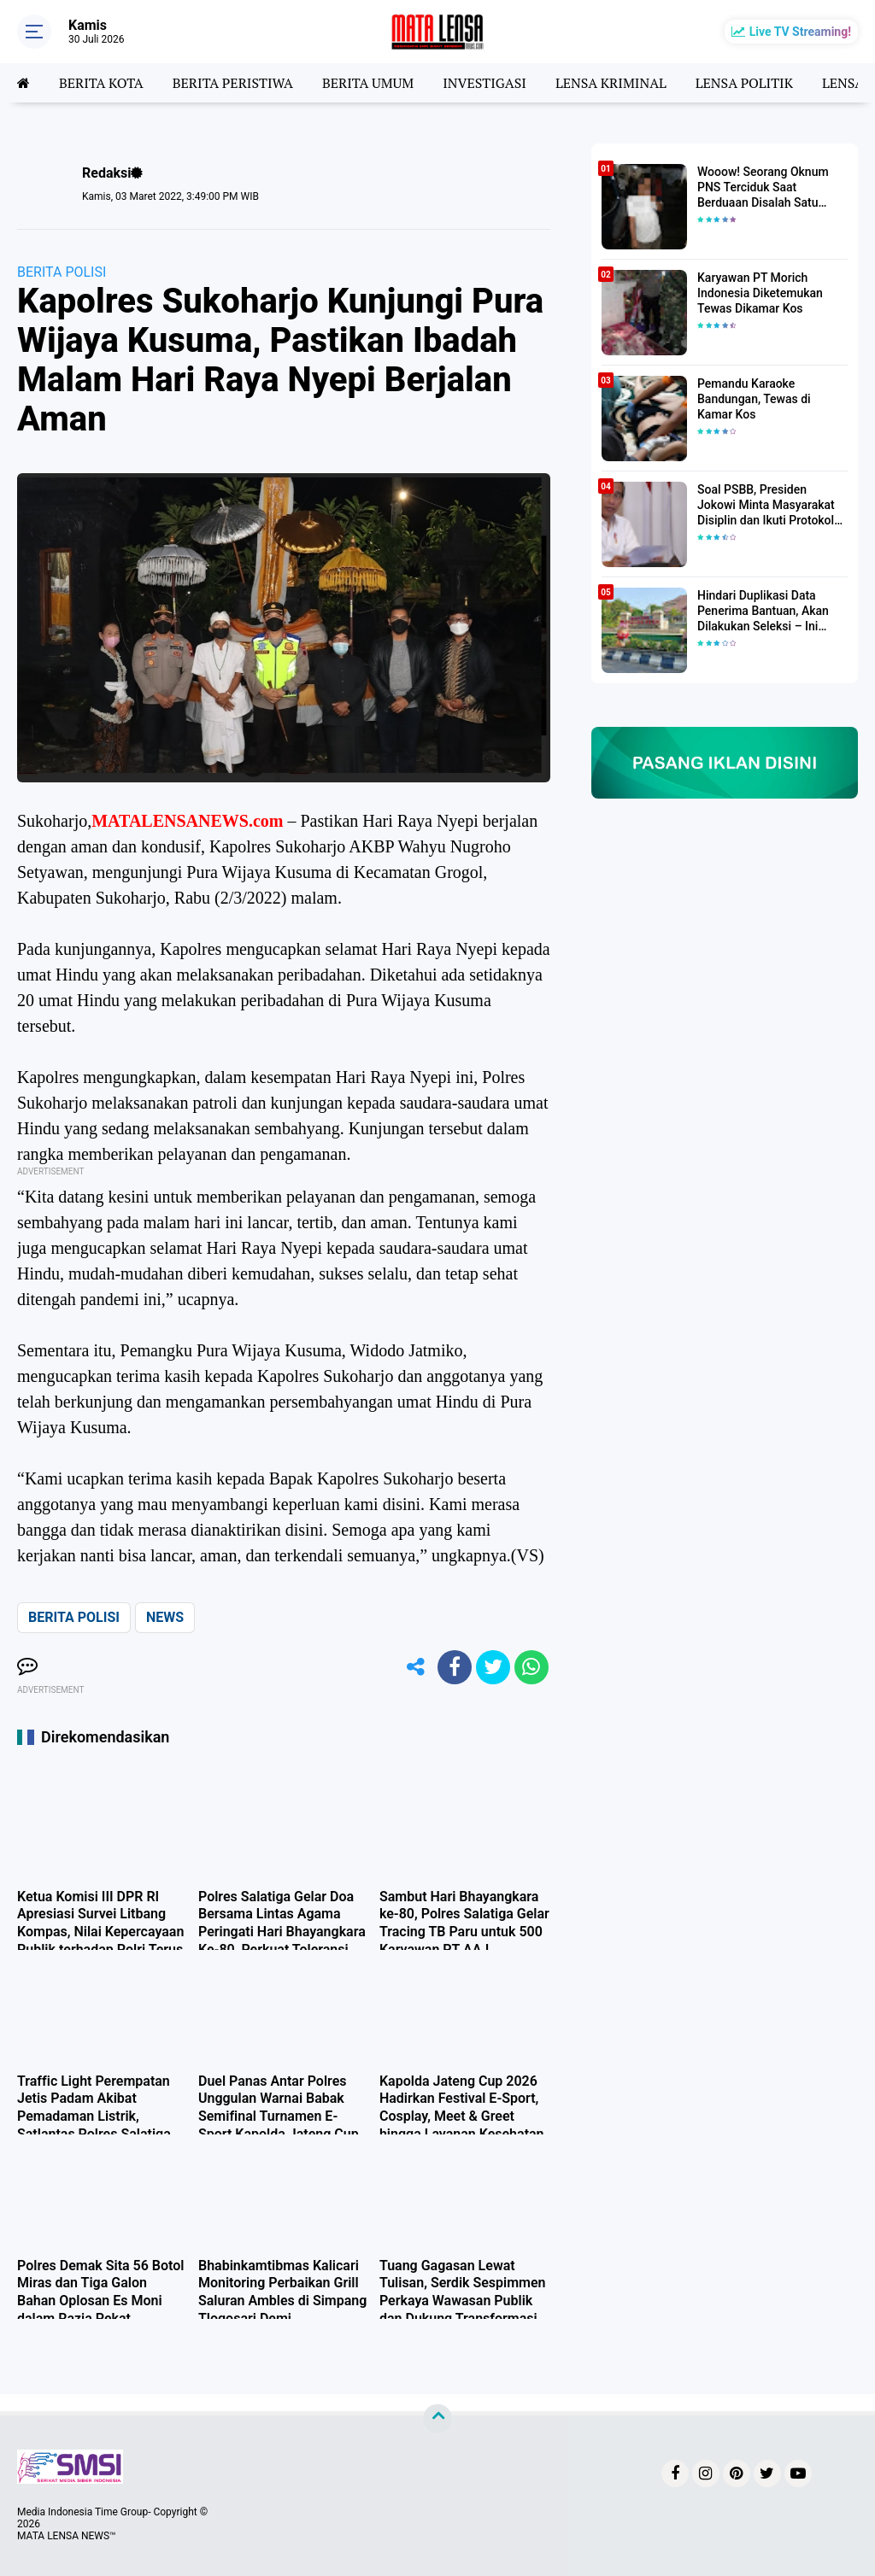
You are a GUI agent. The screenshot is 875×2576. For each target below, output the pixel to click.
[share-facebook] (455, 1667)
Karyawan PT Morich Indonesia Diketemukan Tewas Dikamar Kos (760, 293)
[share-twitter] (493, 1667)
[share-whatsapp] (531, 1667)
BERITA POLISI (61, 272)
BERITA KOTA (101, 82)
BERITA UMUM (368, 82)
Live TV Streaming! (800, 31)
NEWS (165, 1617)
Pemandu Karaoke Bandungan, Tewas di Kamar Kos (754, 399)
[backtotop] (437, 2418)
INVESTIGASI (484, 82)
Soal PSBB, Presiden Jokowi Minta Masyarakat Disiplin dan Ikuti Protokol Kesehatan (766, 506)
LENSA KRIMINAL (611, 82)
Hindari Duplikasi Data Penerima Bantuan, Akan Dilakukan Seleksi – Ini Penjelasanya (763, 611)
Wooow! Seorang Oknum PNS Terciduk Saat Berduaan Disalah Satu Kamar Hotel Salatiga (763, 188)
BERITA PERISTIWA (233, 82)
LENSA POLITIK (744, 82)
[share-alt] (416, 1667)
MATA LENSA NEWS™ (66, 2536)
